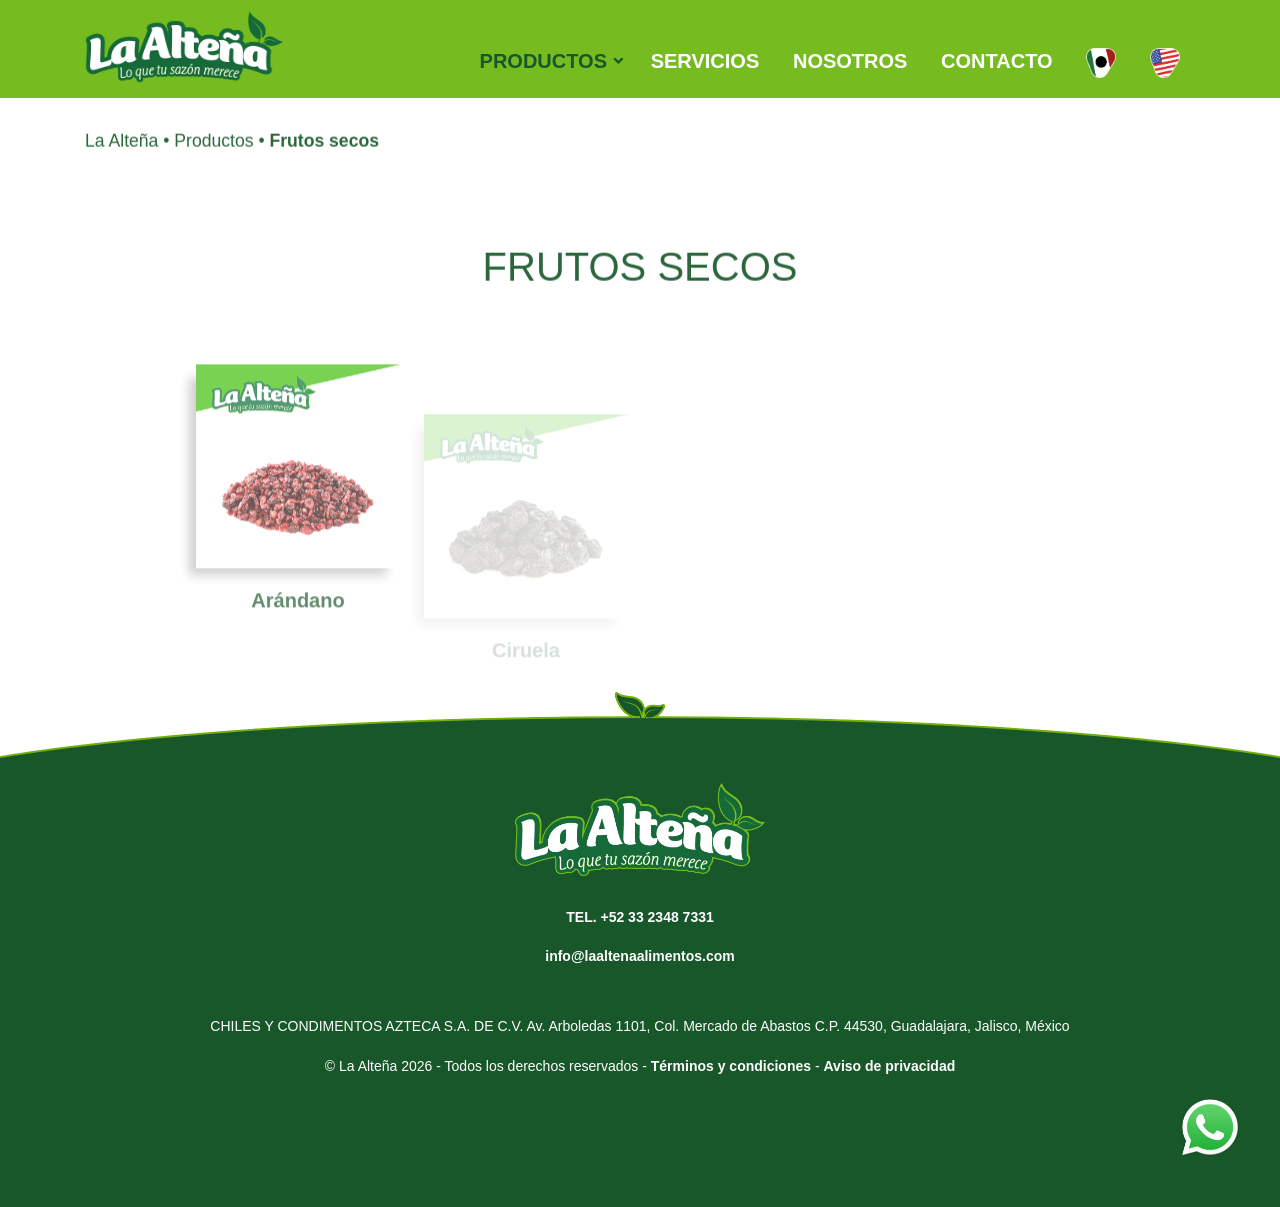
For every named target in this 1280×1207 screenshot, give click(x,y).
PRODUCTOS (543, 61)
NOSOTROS (850, 61)
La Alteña (121, 150)
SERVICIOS (705, 61)
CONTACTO (996, 61)
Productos (213, 150)
